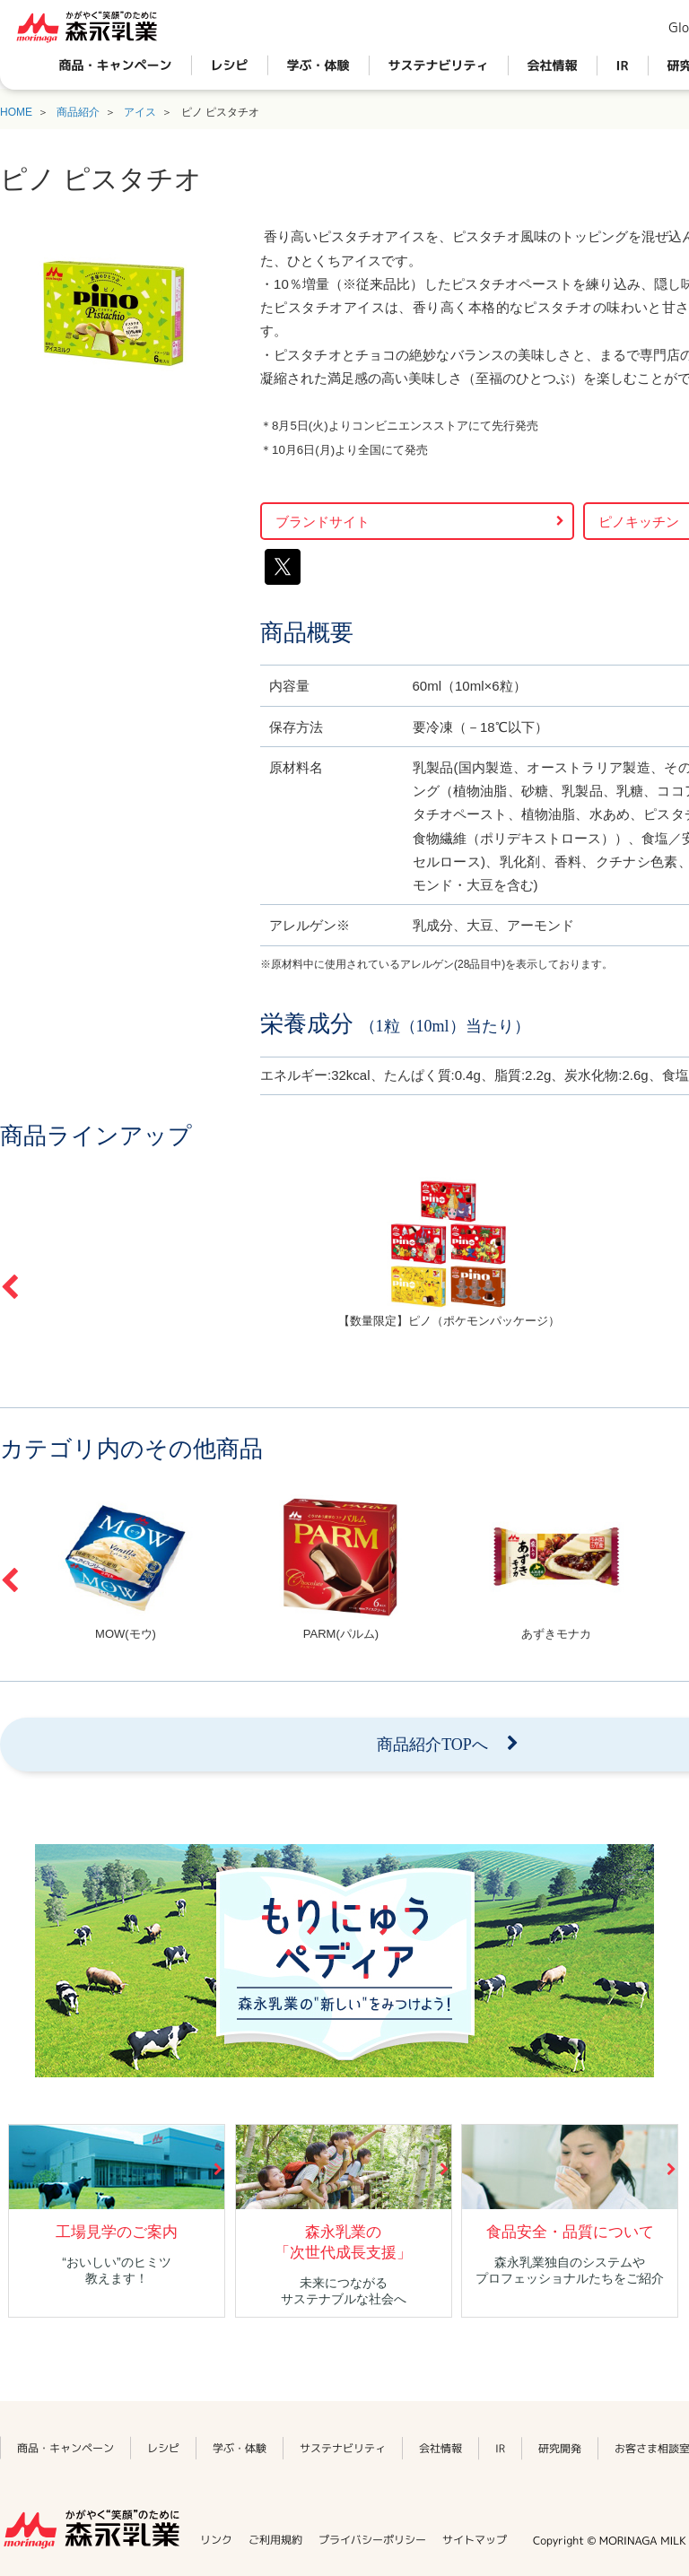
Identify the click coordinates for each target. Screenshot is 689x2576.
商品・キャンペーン (115, 65)
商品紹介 (78, 112)
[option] (125, 1567)
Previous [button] (9, 1287)
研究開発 (559, 2447)
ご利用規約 (275, 2539)
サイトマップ (474, 2539)
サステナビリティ (438, 65)
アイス (140, 112)
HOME (16, 112)
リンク (216, 2539)
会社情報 (553, 65)
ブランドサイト (322, 521)
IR (622, 65)
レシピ (230, 65)
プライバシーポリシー (372, 2539)
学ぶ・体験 (318, 65)
